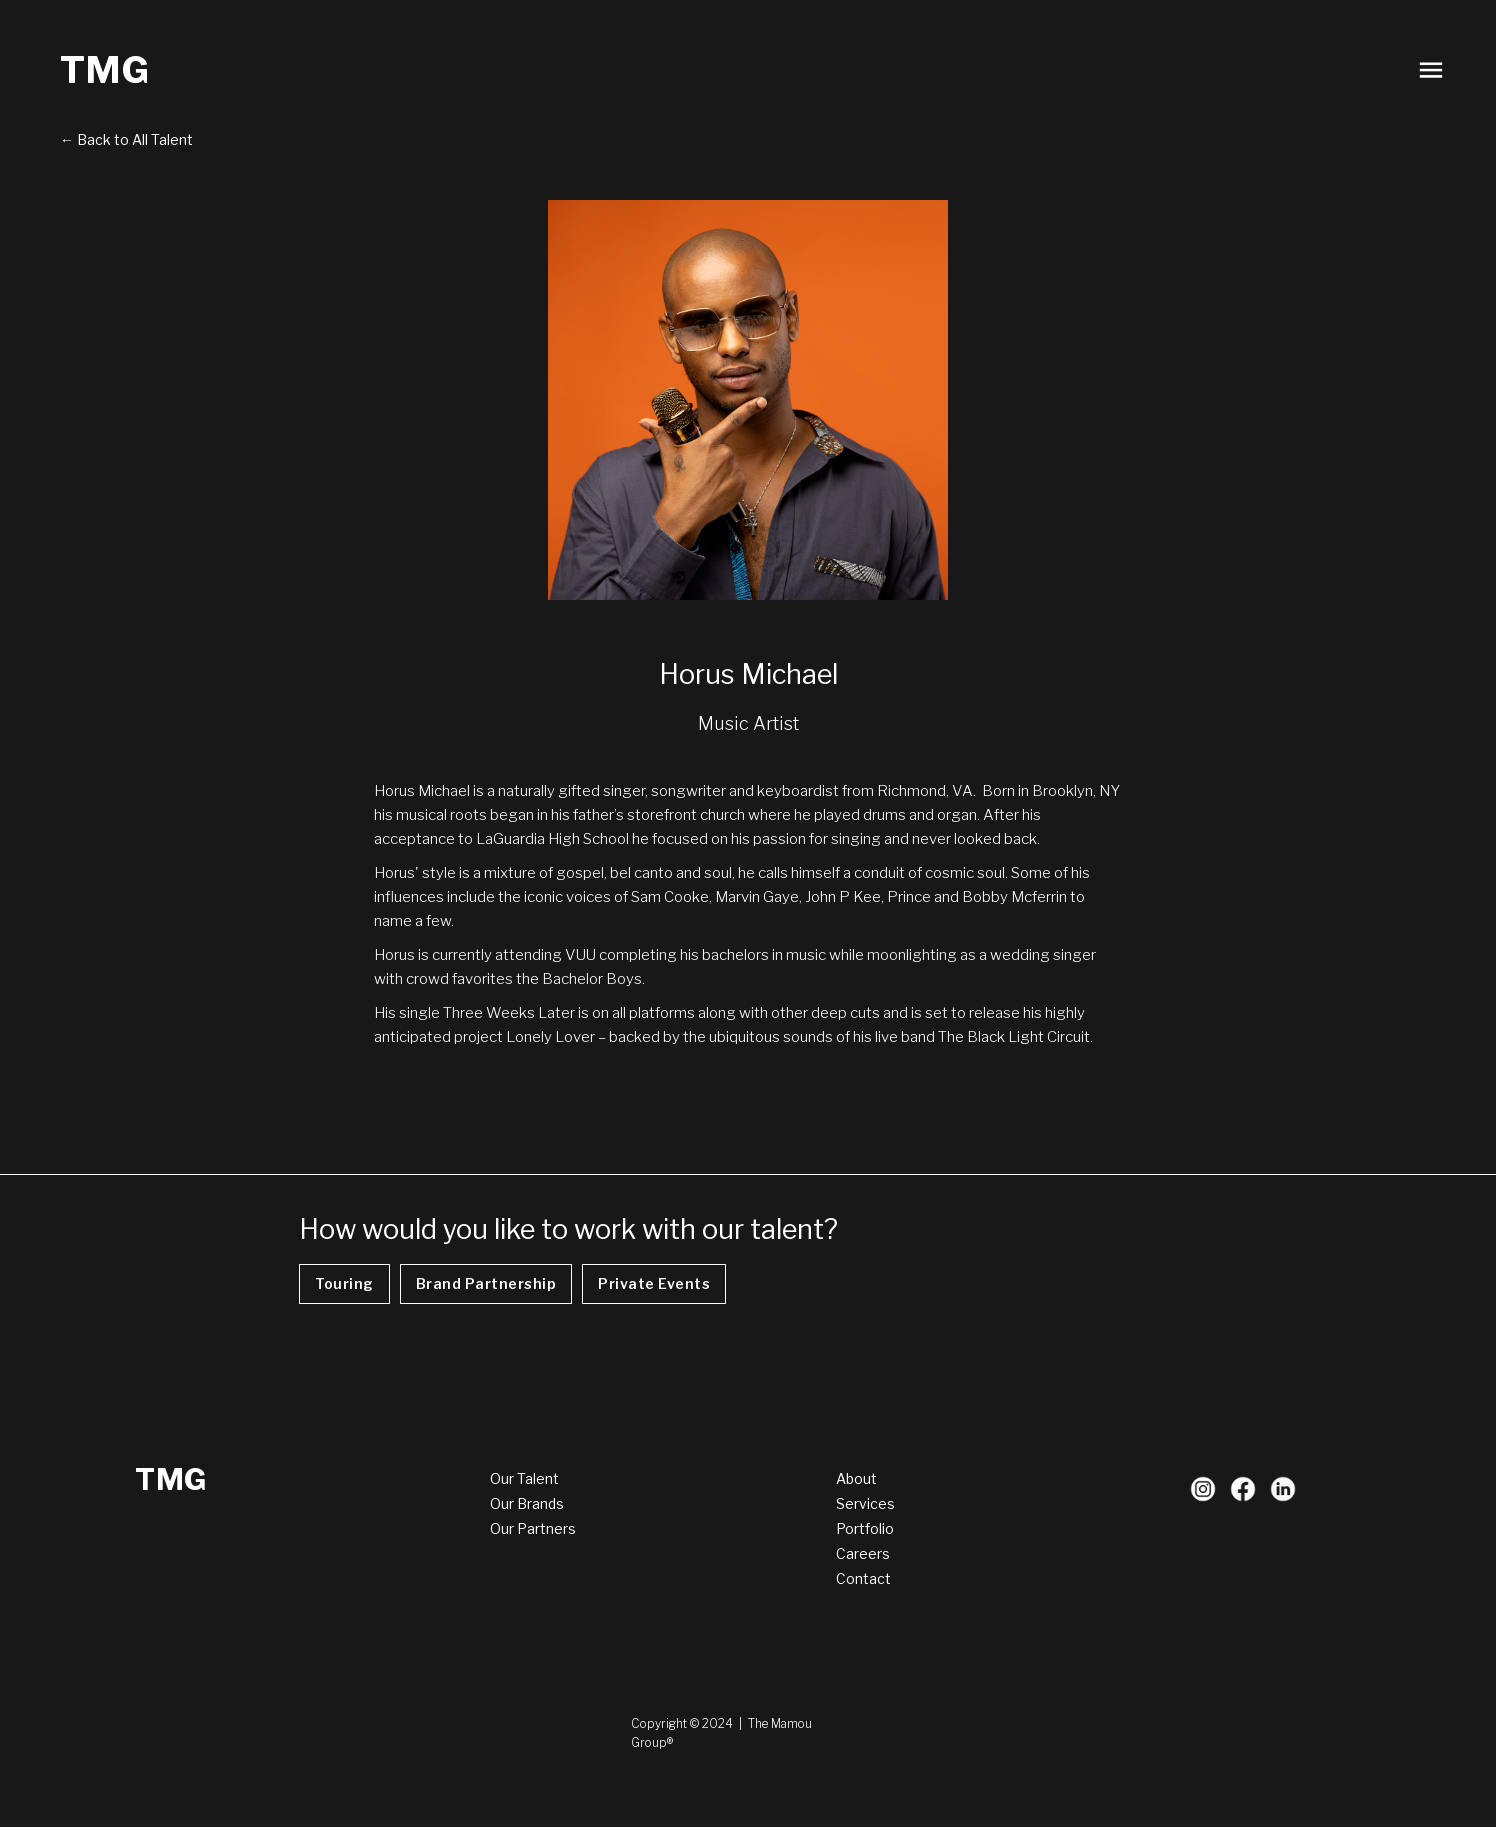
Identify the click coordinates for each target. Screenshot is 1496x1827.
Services (865, 1503)
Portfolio (865, 1528)
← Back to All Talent (126, 139)
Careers (863, 1553)
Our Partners (533, 1528)
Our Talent (524, 1478)
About (856, 1478)
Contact (863, 1578)
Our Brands (527, 1503)
